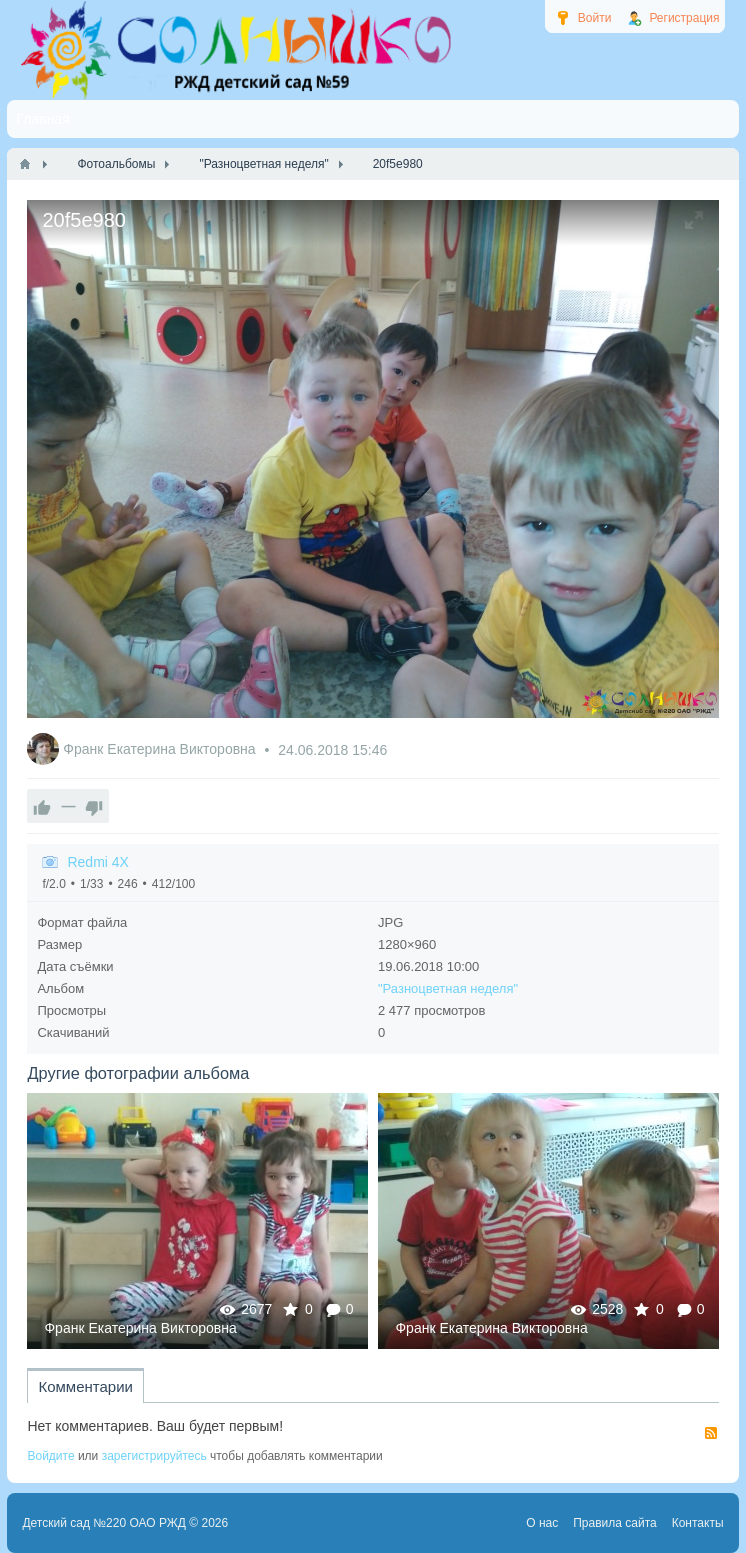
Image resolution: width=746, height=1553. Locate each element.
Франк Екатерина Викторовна (161, 750)
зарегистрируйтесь (154, 1456)
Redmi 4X (97, 862)
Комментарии (85, 1386)
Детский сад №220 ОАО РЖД (104, 1523)
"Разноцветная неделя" (448, 988)
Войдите (50, 1456)
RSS (711, 1433)
